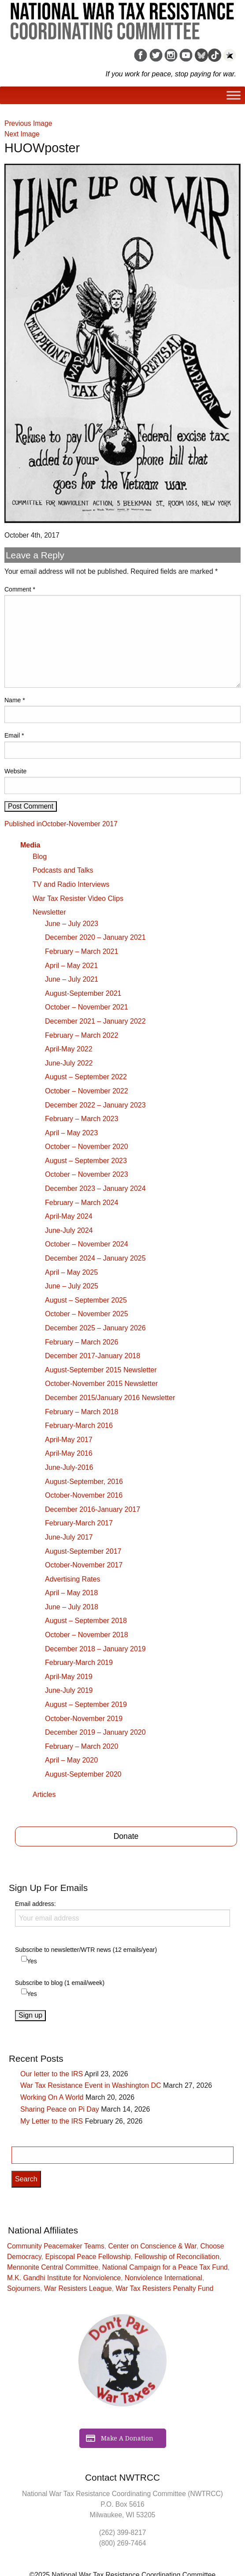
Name (14, 700)
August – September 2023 (86, 1160)
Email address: (122, 1913)
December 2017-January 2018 (92, 1356)
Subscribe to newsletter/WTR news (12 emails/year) (86, 1949)
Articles (44, 1794)
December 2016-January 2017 (92, 1509)
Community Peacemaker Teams (55, 2246)
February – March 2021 (81, 951)
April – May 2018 (71, 1593)
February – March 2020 (81, 1746)
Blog (40, 856)
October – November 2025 (86, 1314)
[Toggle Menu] (233, 95)
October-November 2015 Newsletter (101, 1383)
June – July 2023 (71, 923)
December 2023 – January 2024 (95, 1188)
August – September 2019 (86, 1704)
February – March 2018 (81, 1412)
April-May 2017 (69, 1439)
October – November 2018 (86, 1634)
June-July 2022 (69, 1063)
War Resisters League (78, 2288)
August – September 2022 (86, 1077)
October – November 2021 (86, 1007)
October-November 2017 (83, 1565)
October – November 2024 (86, 1244)
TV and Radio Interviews (71, 884)
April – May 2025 (71, 1272)
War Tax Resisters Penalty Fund (164, 2288)
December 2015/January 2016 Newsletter (110, 1397)
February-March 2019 (79, 1662)
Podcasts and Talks (63, 870)
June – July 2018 (71, 1607)
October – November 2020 (86, 1146)
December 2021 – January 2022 (95, 1021)
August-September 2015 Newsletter (100, 1370)
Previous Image (28, 123)
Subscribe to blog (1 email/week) (59, 1982)
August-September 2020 (83, 1774)
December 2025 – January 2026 (95, 1328)
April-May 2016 (69, 1453)
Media (30, 845)
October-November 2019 (83, 1718)
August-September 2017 (83, 1551)
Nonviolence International (163, 2278)
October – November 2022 (86, 1091)
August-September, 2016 (84, 1481)
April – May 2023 (71, 1133)
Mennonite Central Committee (52, 2267)
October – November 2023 (86, 1174)
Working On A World (51, 2097)
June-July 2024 (69, 1230)
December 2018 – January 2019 (95, 1649)
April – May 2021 (71, 965)
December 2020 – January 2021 (95, 937)
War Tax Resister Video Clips (78, 898)
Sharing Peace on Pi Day (59, 2109)
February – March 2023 (81, 1118)
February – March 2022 (81, 1035)
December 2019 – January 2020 (95, 1732)
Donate (126, 1836)
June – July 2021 (71, 979)
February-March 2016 (79, 1425)
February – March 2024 (81, 1202)
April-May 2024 (69, 1216)
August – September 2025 (86, 1300)
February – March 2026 (81, 1342)
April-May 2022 (69, 1049)
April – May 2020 (71, 1760)
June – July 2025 (71, 1286)
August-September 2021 (83, 993)
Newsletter (49, 912)
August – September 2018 (86, 1620)
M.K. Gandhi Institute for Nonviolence (64, 2278)
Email (14, 735)
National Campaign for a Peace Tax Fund (165, 2267)
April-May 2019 (69, 1676)
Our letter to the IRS (51, 2074)
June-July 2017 (69, 1537)
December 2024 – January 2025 (95, 1258)
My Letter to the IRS (51, 2121)
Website (15, 771)
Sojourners (23, 2288)
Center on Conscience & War (152, 2246)
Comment (19, 589)
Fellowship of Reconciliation (176, 2256)
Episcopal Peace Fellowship (87, 2256)
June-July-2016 (69, 1467)
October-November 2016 (83, 1495)
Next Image (22, 134)
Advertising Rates (72, 1579)
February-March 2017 (79, 1523)
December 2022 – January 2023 (95, 1105)
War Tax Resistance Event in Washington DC (90, 2085)
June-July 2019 (69, 1690)
